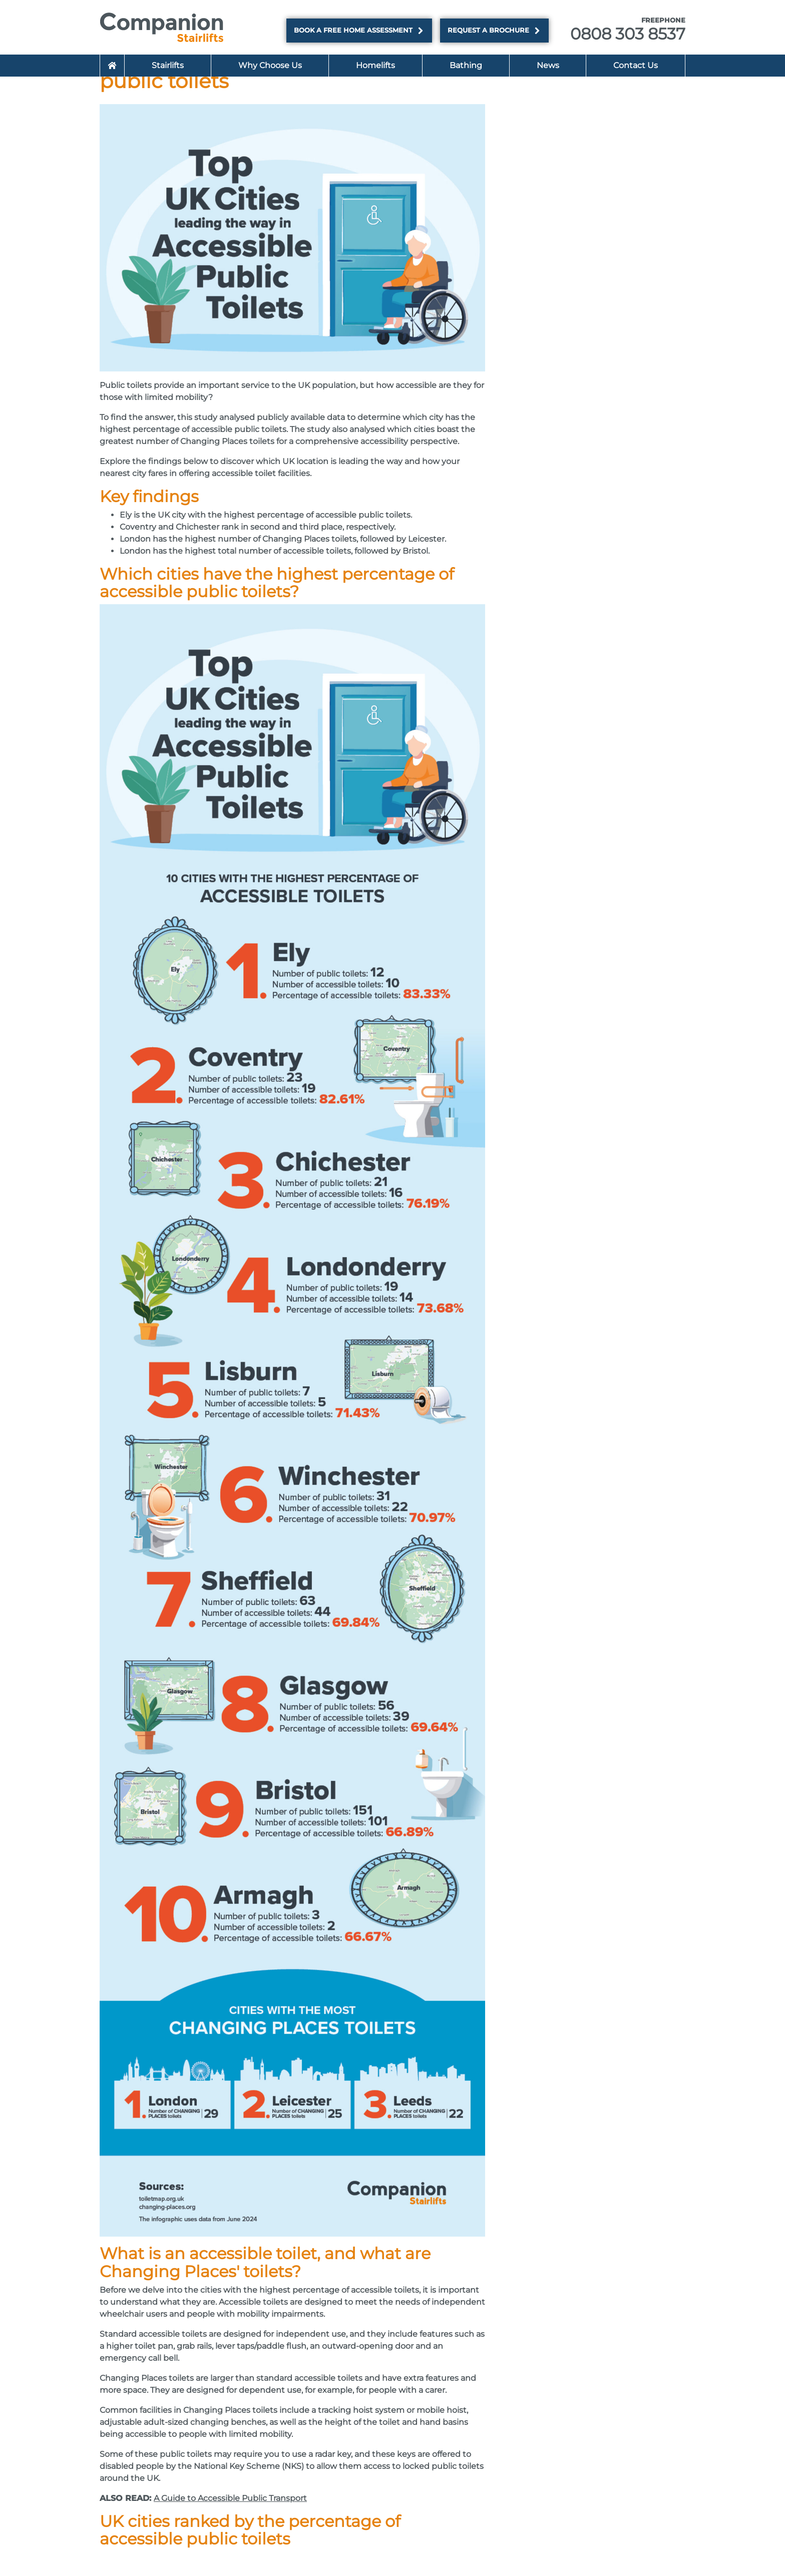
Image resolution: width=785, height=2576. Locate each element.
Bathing (466, 65)
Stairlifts (168, 65)
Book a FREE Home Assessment (359, 31)
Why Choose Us (270, 65)
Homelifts (375, 65)
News (548, 65)
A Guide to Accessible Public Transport (230, 2498)
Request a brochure (494, 31)
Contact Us (635, 65)
